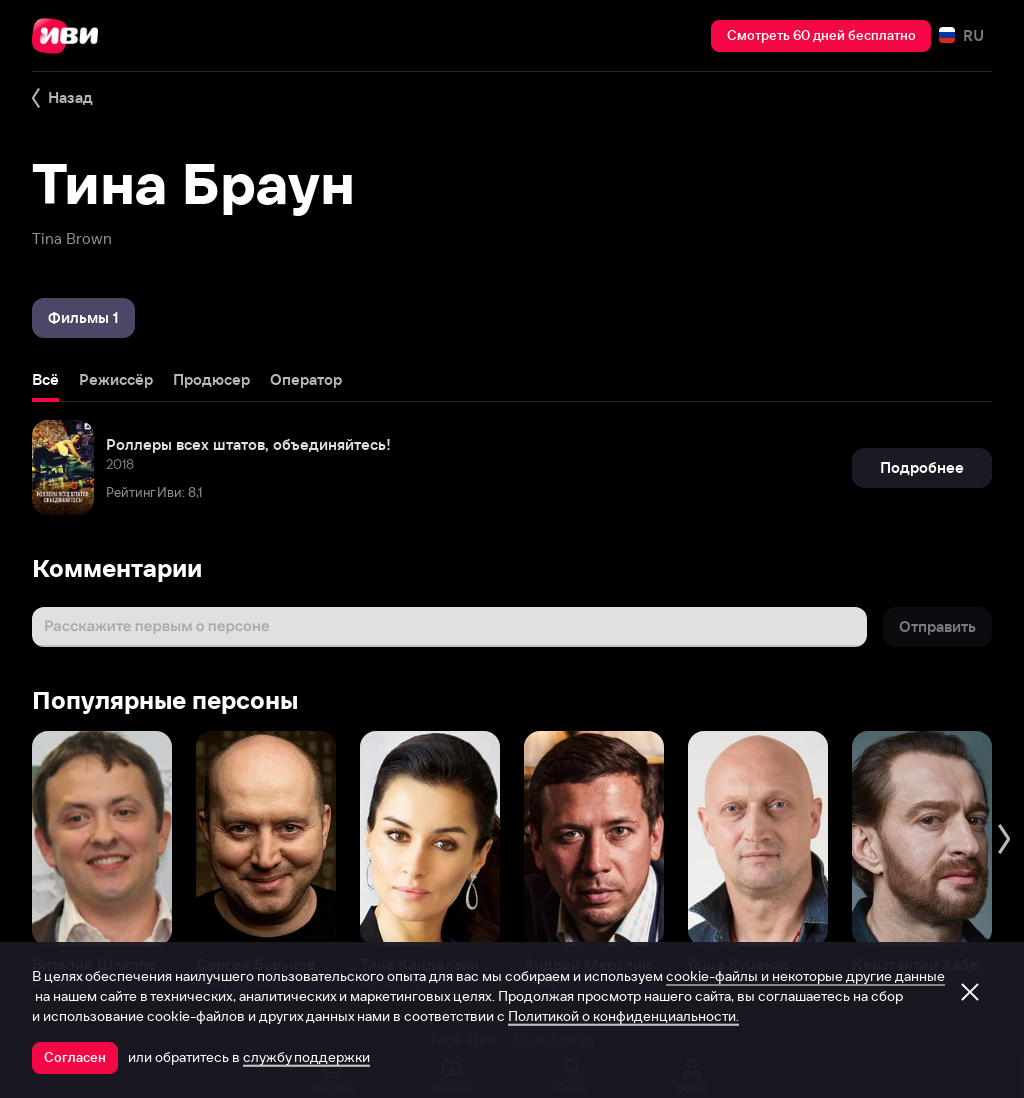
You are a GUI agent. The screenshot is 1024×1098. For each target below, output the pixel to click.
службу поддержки (306, 1057)
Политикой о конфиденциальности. (623, 1016)
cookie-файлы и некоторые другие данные (805, 976)
